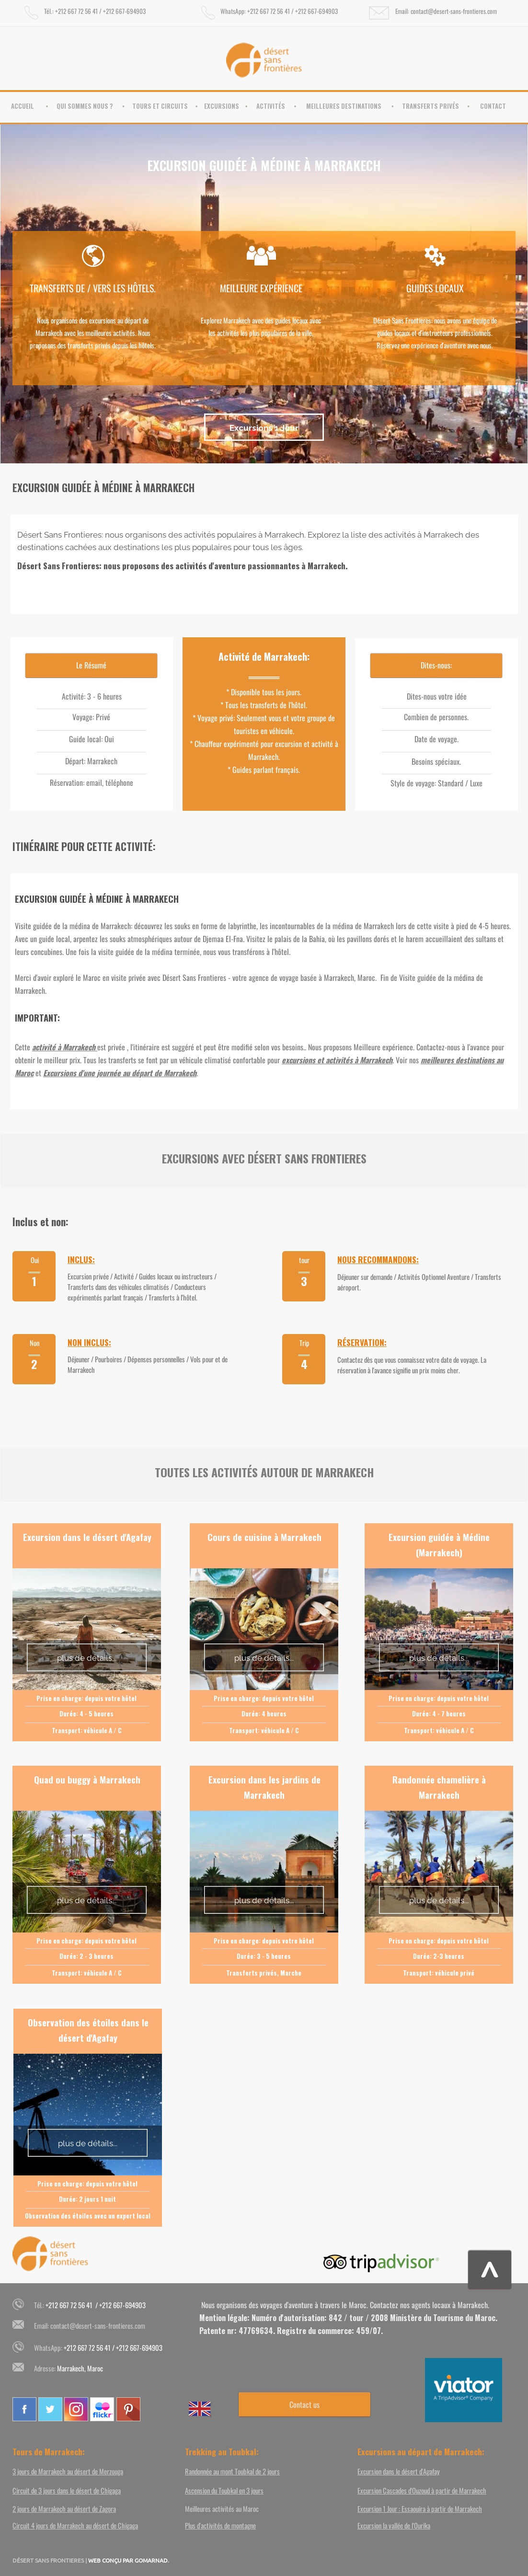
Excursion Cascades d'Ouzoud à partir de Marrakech (421, 2490)
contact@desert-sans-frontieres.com (97, 2325)
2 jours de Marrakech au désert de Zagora (64, 2508)
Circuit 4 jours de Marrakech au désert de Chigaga (75, 2525)
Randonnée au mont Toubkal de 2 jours (232, 2471)
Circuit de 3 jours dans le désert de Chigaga (66, 2490)
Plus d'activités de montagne (220, 2525)
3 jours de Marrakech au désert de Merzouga (67, 2471)
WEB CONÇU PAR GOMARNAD (128, 2560)
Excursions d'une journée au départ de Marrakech (119, 1073)
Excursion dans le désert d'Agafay (398, 2471)
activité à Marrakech (63, 1047)
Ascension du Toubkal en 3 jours (224, 2490)
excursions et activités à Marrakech (337, 1060)
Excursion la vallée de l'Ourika (393, 2525)
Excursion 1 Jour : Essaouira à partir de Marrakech (419, 2508)
